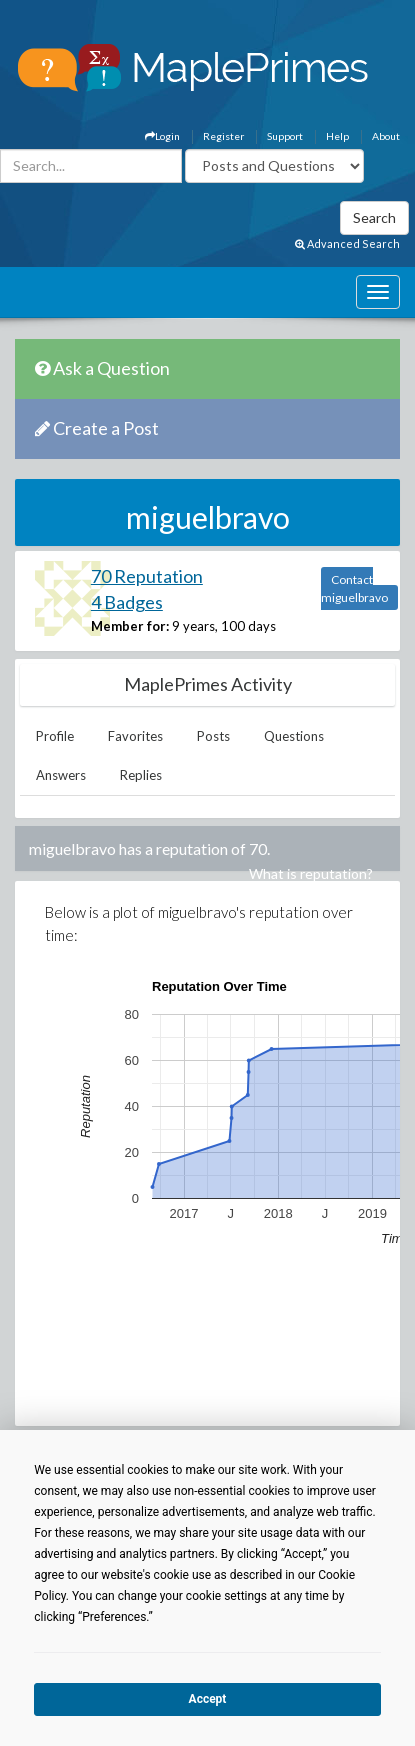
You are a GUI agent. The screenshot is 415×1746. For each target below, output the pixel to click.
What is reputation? (311, 873)
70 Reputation (147, 576)
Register (223, 136)
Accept (208, 1699)
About (386, 136)
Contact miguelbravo (354, 588)
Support (285, 136)
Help (337, 136)
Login (162, 136)
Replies (141, 775)
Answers (61, 775)
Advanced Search (347, 243)
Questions (294, 736)
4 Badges (127, 602)
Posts (213, 736)
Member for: (130, 626)
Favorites (135, 736)
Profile (55, 736)
